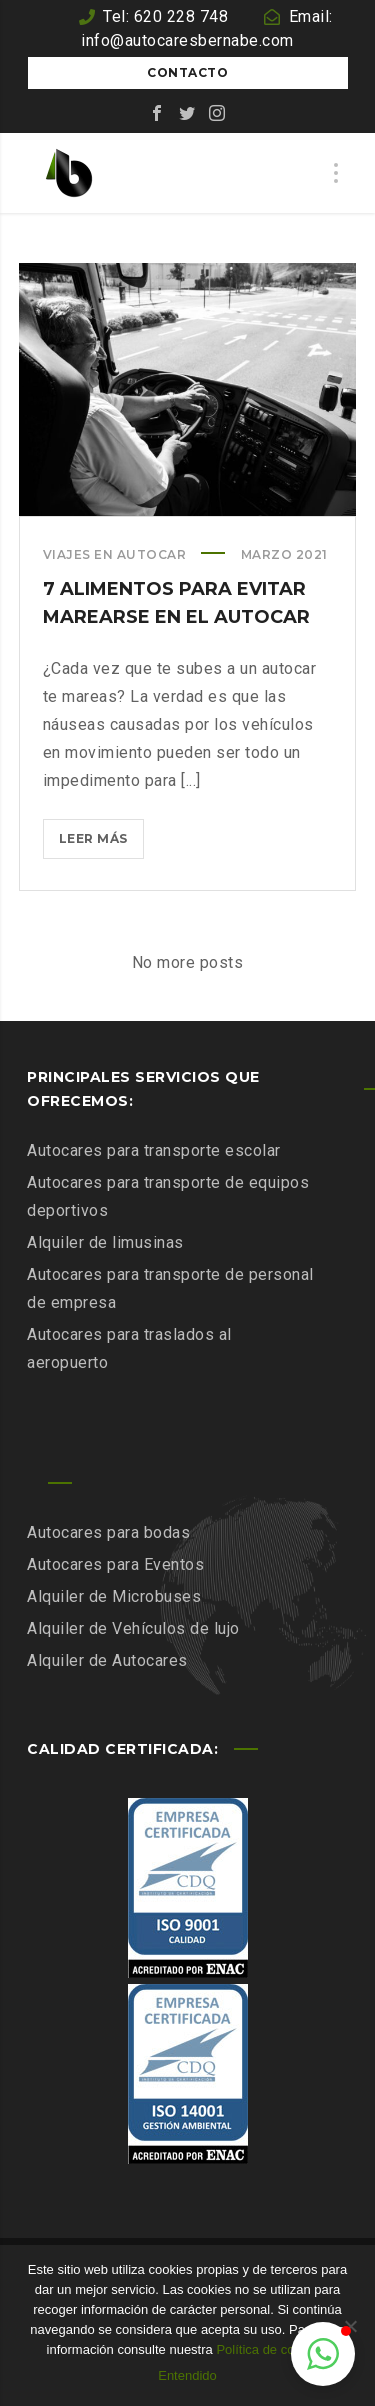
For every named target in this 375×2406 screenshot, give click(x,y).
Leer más (101, 842)
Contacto (187, 72)
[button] (323, 2354)
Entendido (187, 2375)
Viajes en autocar (115, 554)
